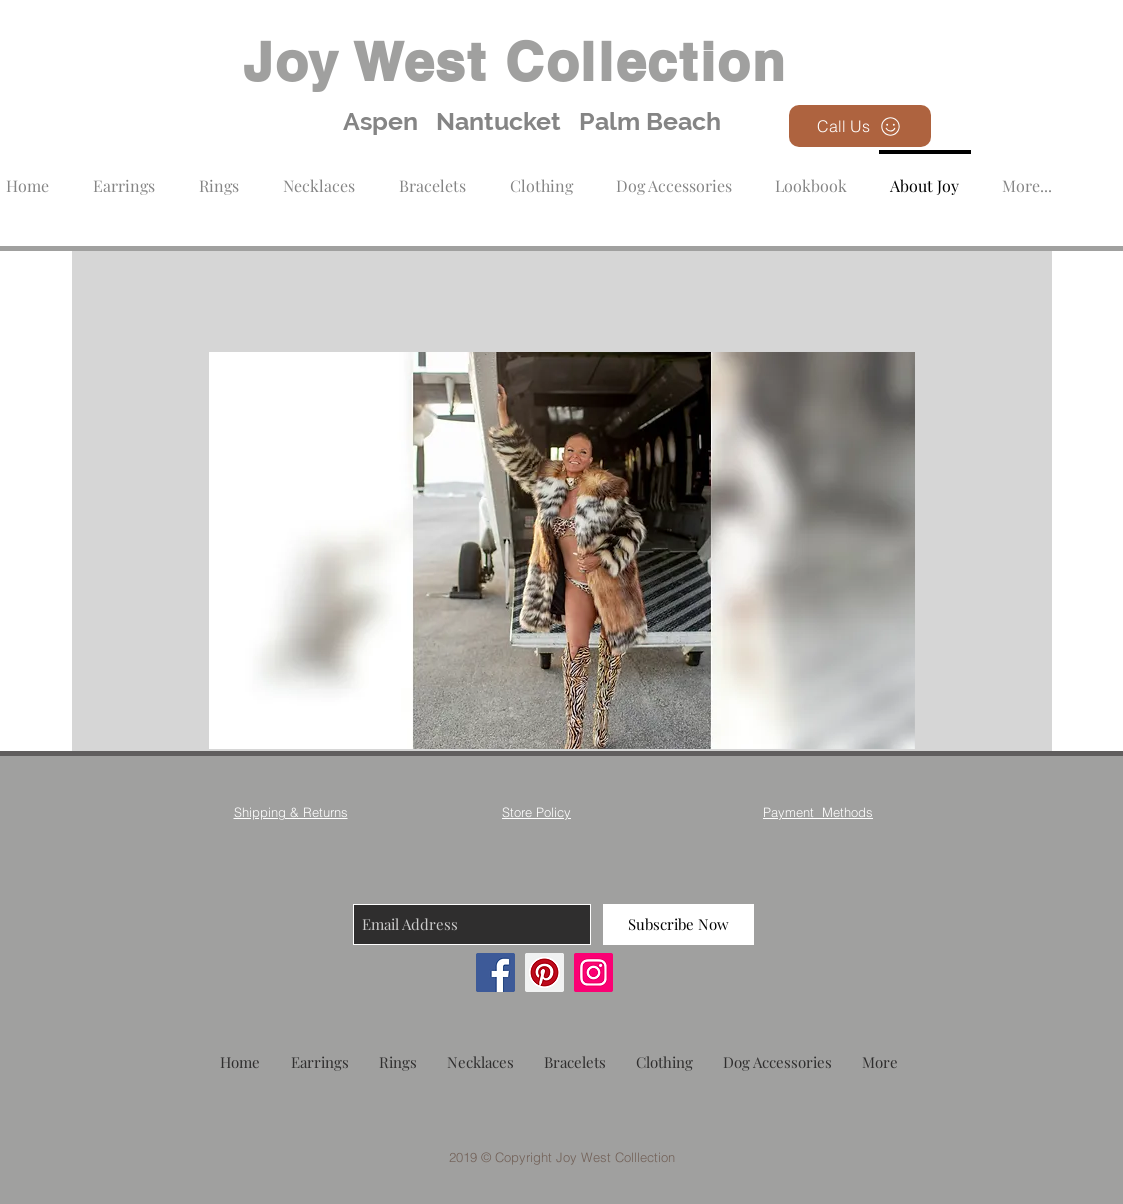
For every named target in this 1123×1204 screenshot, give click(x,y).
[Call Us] (860, 126)
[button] (541, 176)
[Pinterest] (544, 972)
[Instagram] (593, 972)
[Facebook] (495, 972)
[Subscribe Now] (678, 924)
